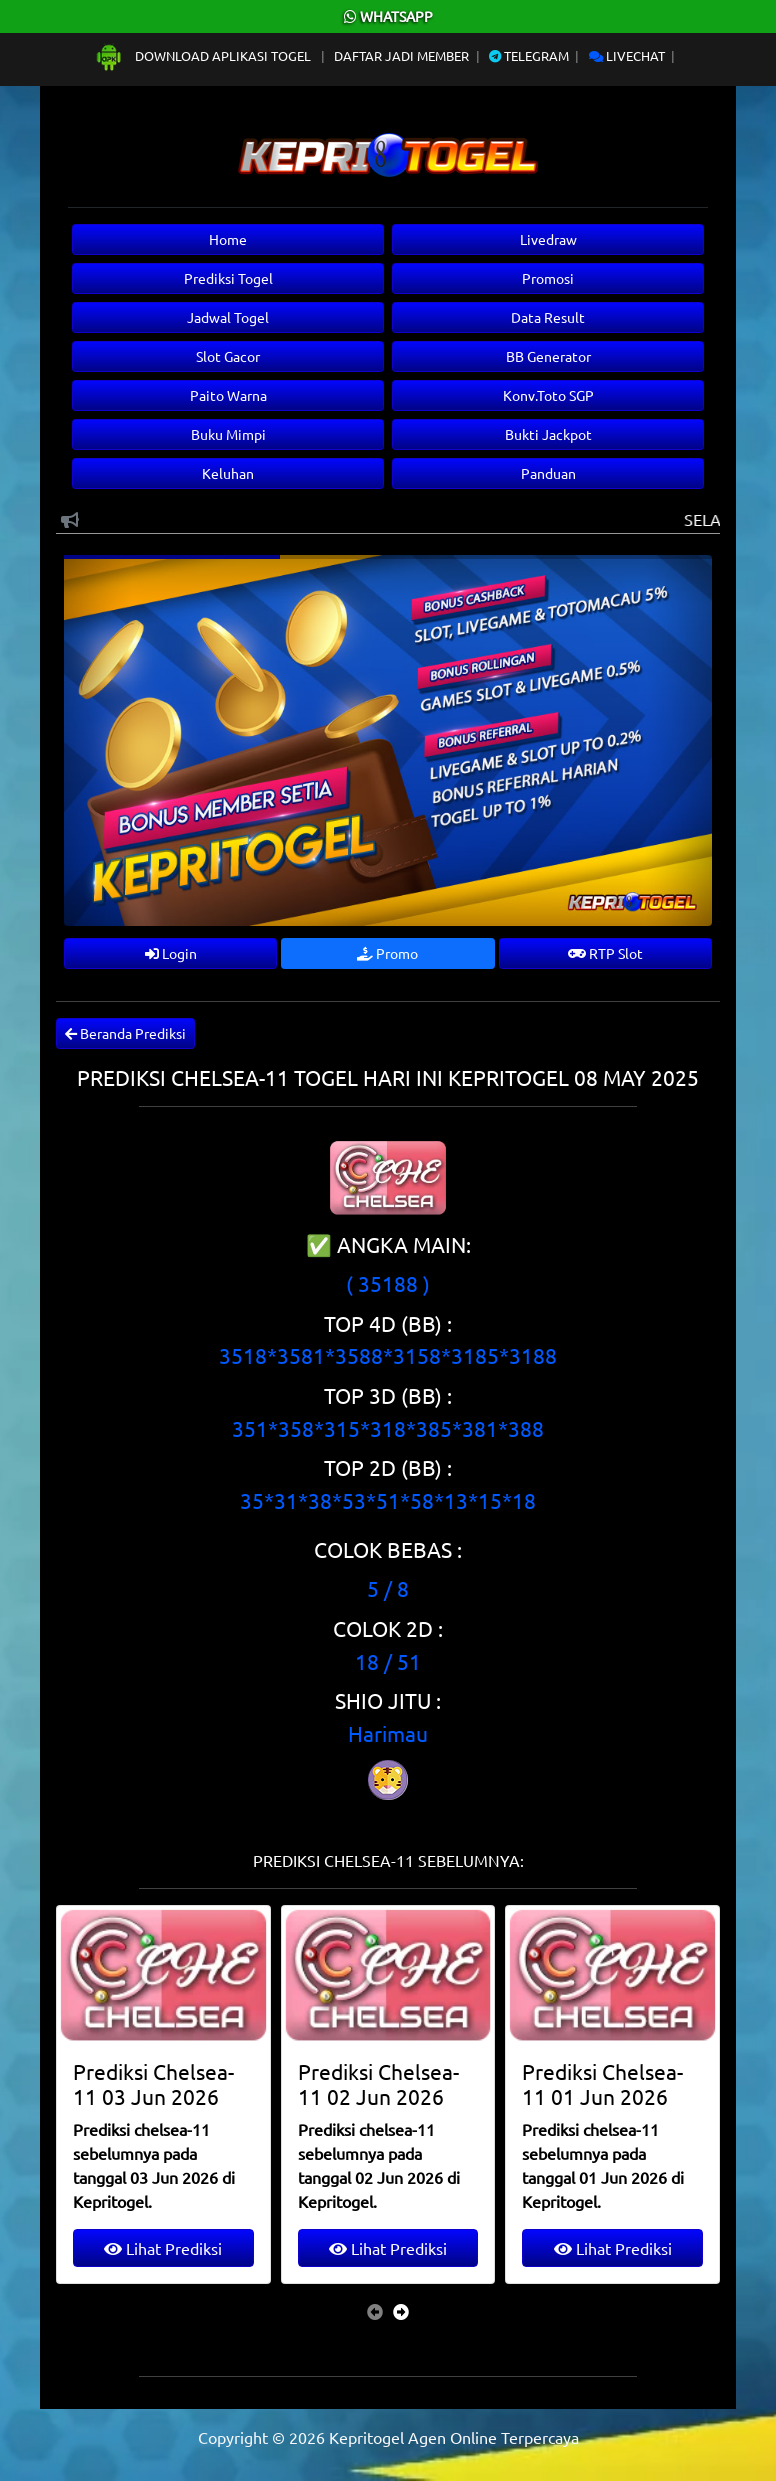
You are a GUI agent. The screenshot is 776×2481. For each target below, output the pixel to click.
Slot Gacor (228, 356)
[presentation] (375, 2311)
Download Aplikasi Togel (204, 55)
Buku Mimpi (228, 434)
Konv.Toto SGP (548, 395)
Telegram (529, 55)
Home (228, 239)
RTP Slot (605, 953)
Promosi (548, 278)
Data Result (548, 317)
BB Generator (548, 356)
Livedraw (548, 239)
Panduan (548, 473)
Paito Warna (228, 395)
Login (171, 953)
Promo (387, 953)
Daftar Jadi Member (401, 55)
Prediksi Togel (228, 278)
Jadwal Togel (228, 317)
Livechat (627, 55)
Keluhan (228, 473)
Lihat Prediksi (163, 2248)
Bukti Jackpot (548, 434)
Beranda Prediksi (125, 1033)
